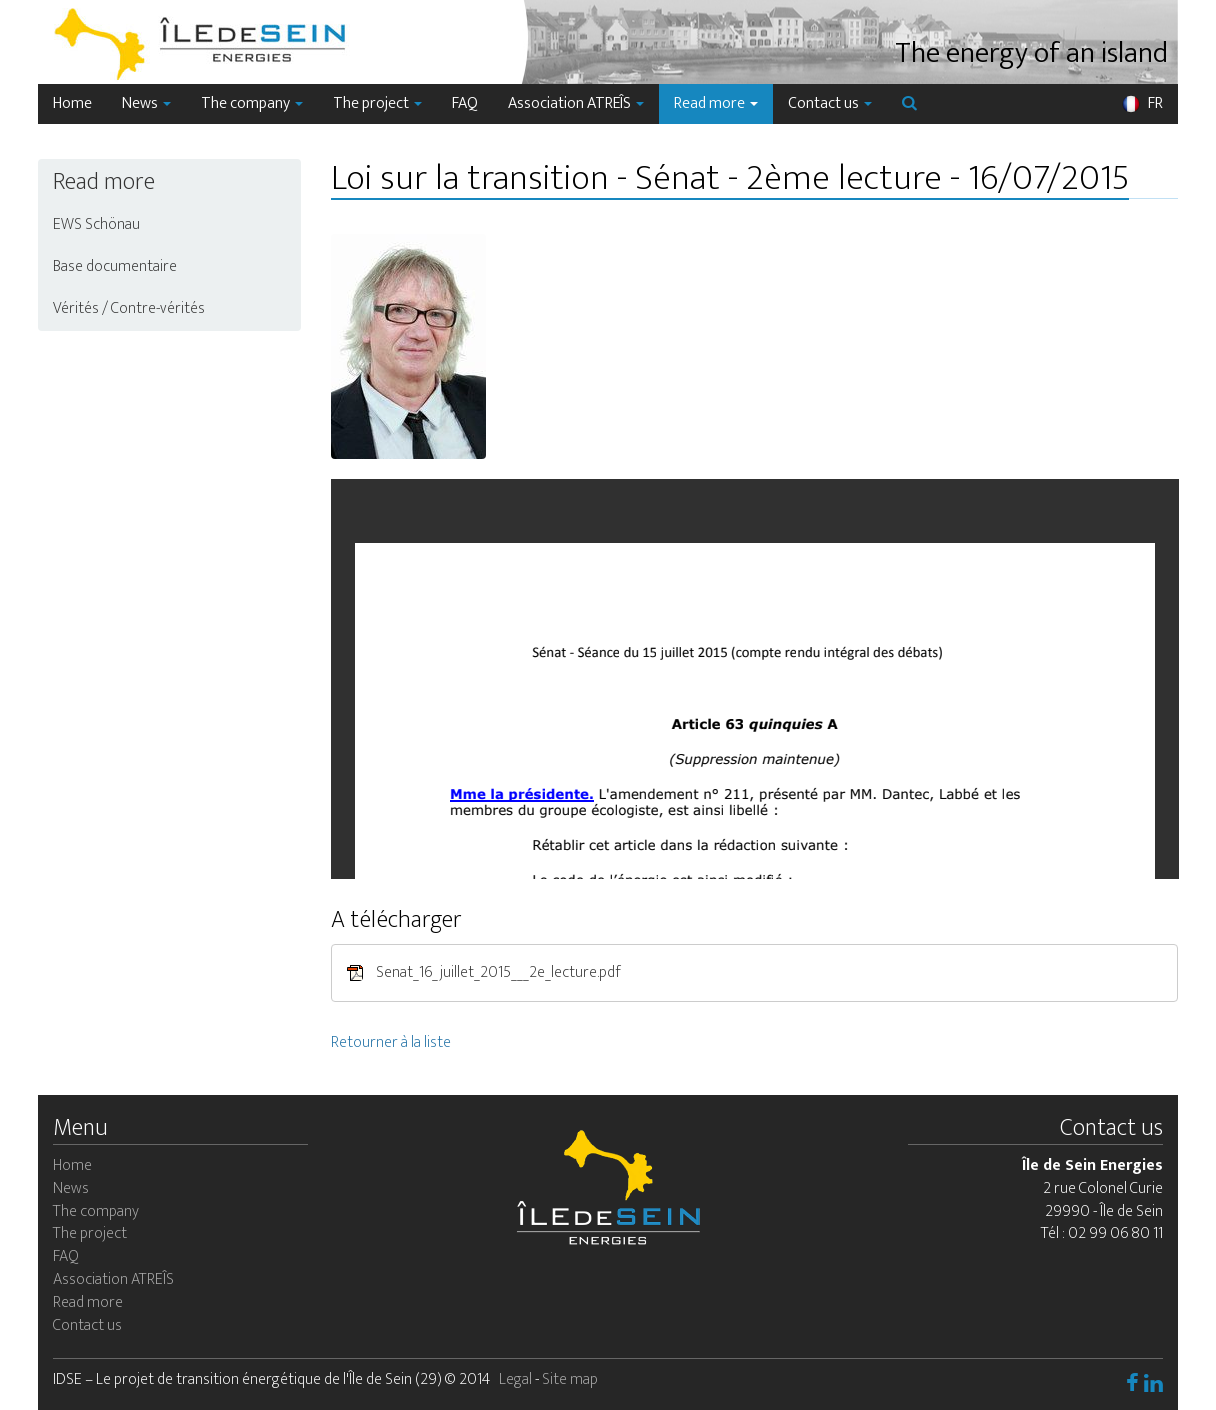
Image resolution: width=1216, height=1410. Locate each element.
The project (377, 103)
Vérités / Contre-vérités (129, 308)
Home (72, 103)
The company (252, 103)
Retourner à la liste (391, 1042)
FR (1142, 103)
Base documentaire (115, 266)
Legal (515, 1379)
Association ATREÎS (576, 103)
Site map (570, 1379)
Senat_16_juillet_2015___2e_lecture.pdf (484, 971)
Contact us (830, 103)
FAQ (465, 103)
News (146, 103)
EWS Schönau (96, 224)
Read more (716, 103)
